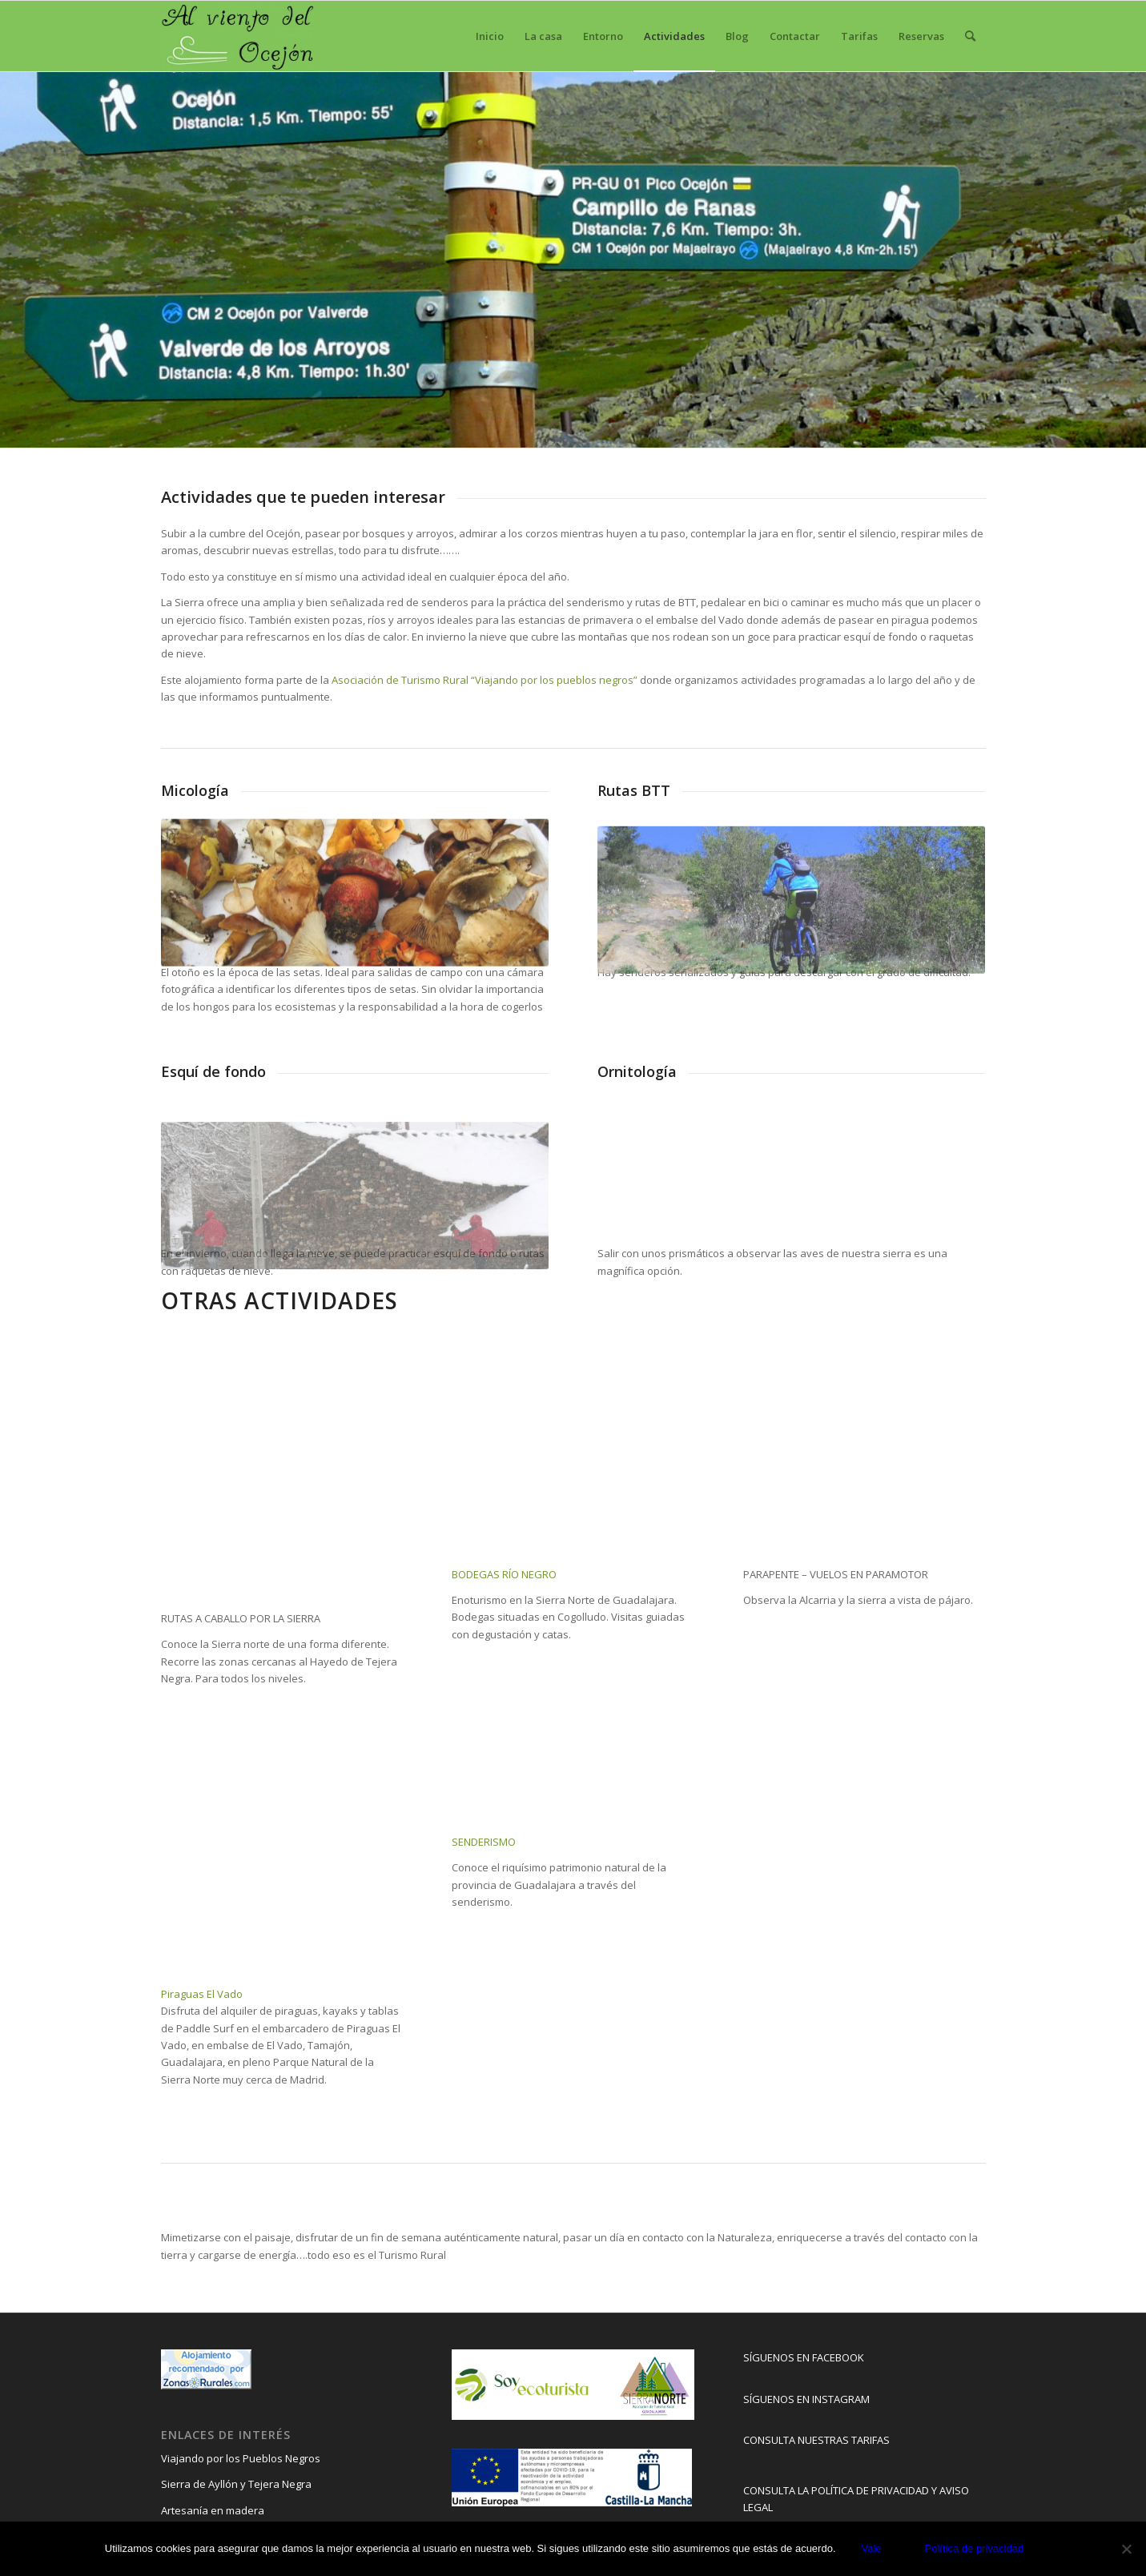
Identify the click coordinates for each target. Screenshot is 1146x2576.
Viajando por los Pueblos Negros (240, 2458)
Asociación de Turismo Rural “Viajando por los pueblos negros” (483, 680)
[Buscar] (970, 36)
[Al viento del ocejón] (238, 36)
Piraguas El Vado (202, 1994)
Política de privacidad (974, 2548)
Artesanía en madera (212, 2510)
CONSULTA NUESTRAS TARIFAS (816, 2440)
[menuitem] (489, 36)
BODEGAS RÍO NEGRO (504, 1574)
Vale (872, 2548)
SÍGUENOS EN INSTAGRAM (806, 2399)
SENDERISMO (484, 1842)
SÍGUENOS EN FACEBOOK (803, 2357)
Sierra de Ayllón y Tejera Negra (236, 2484)
